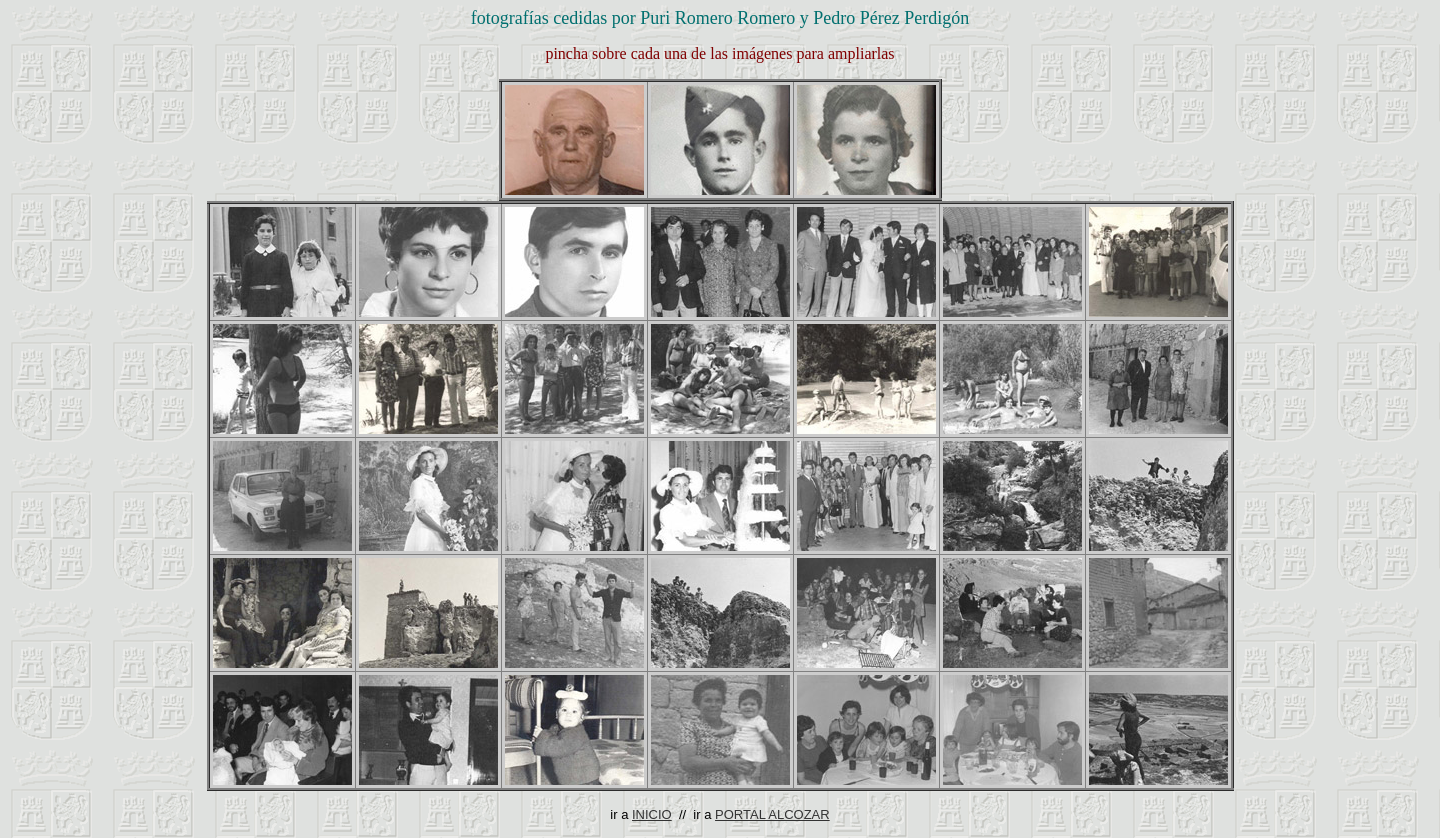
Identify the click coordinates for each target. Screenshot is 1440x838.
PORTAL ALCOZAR (772, 814)
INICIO (652, 814)
